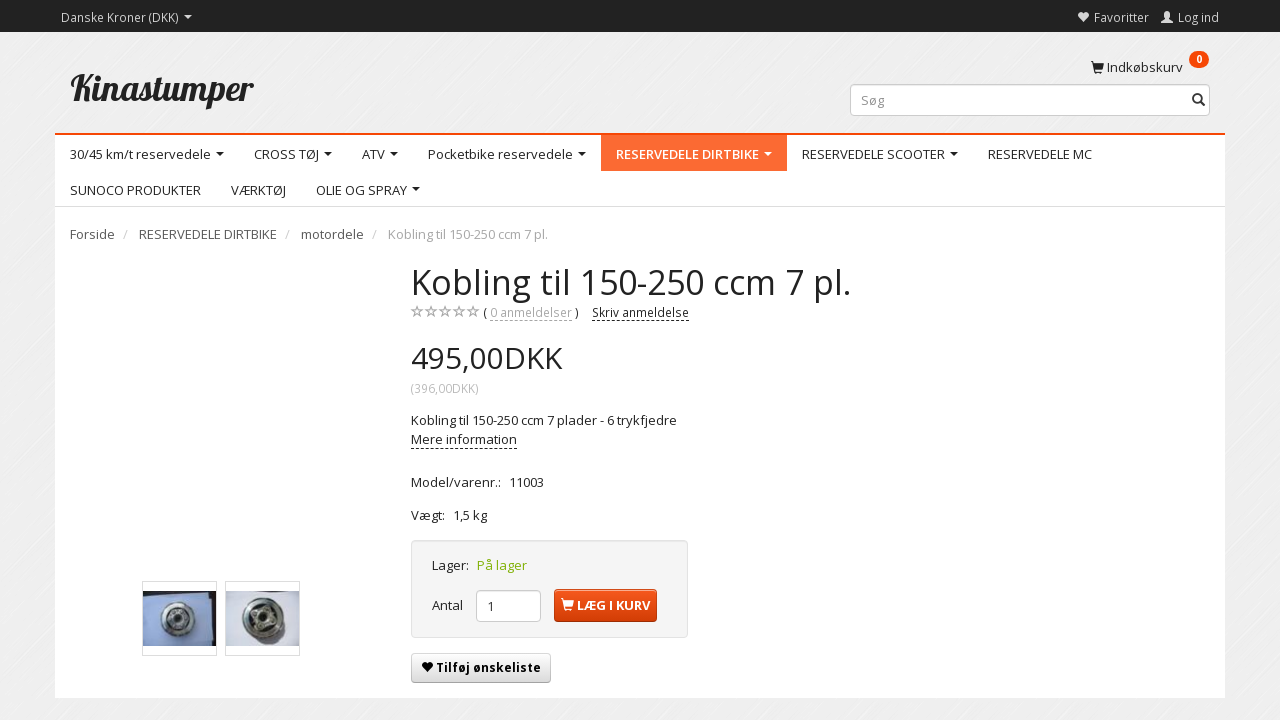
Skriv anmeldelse (640, 312)
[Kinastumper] (162, 87)
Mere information (464, 439)
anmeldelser (531, 312)
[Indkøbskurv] (1150, 66)
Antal (449, 605)
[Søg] (1198, 100)
